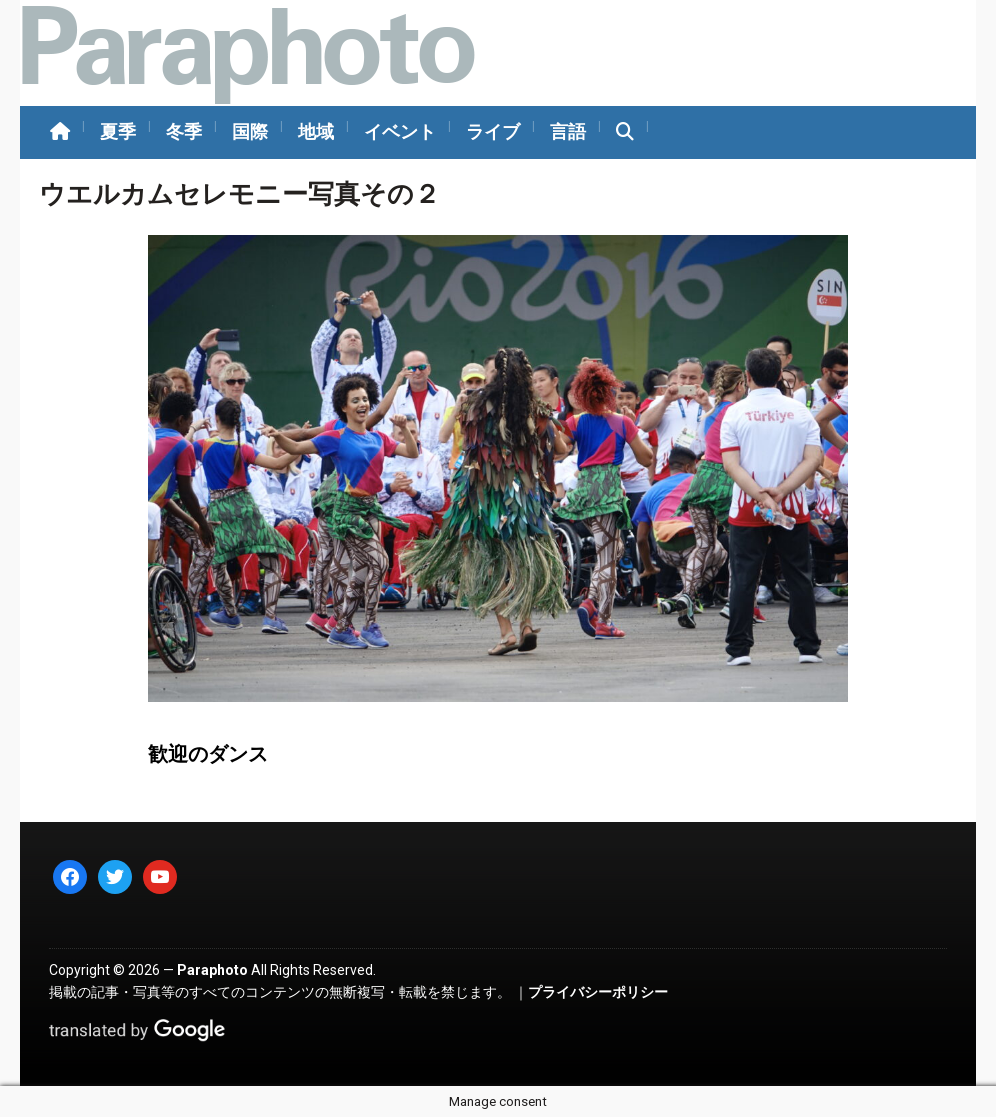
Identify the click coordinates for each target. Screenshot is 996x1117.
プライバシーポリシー (598, 992)
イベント (400, 131)
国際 (250, 131)
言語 (568, 131)
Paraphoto (212, 970)
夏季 (118, 131)
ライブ (493, 131)
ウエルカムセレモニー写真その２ (239, 194)
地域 (316, 131)
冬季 (184, 131)
